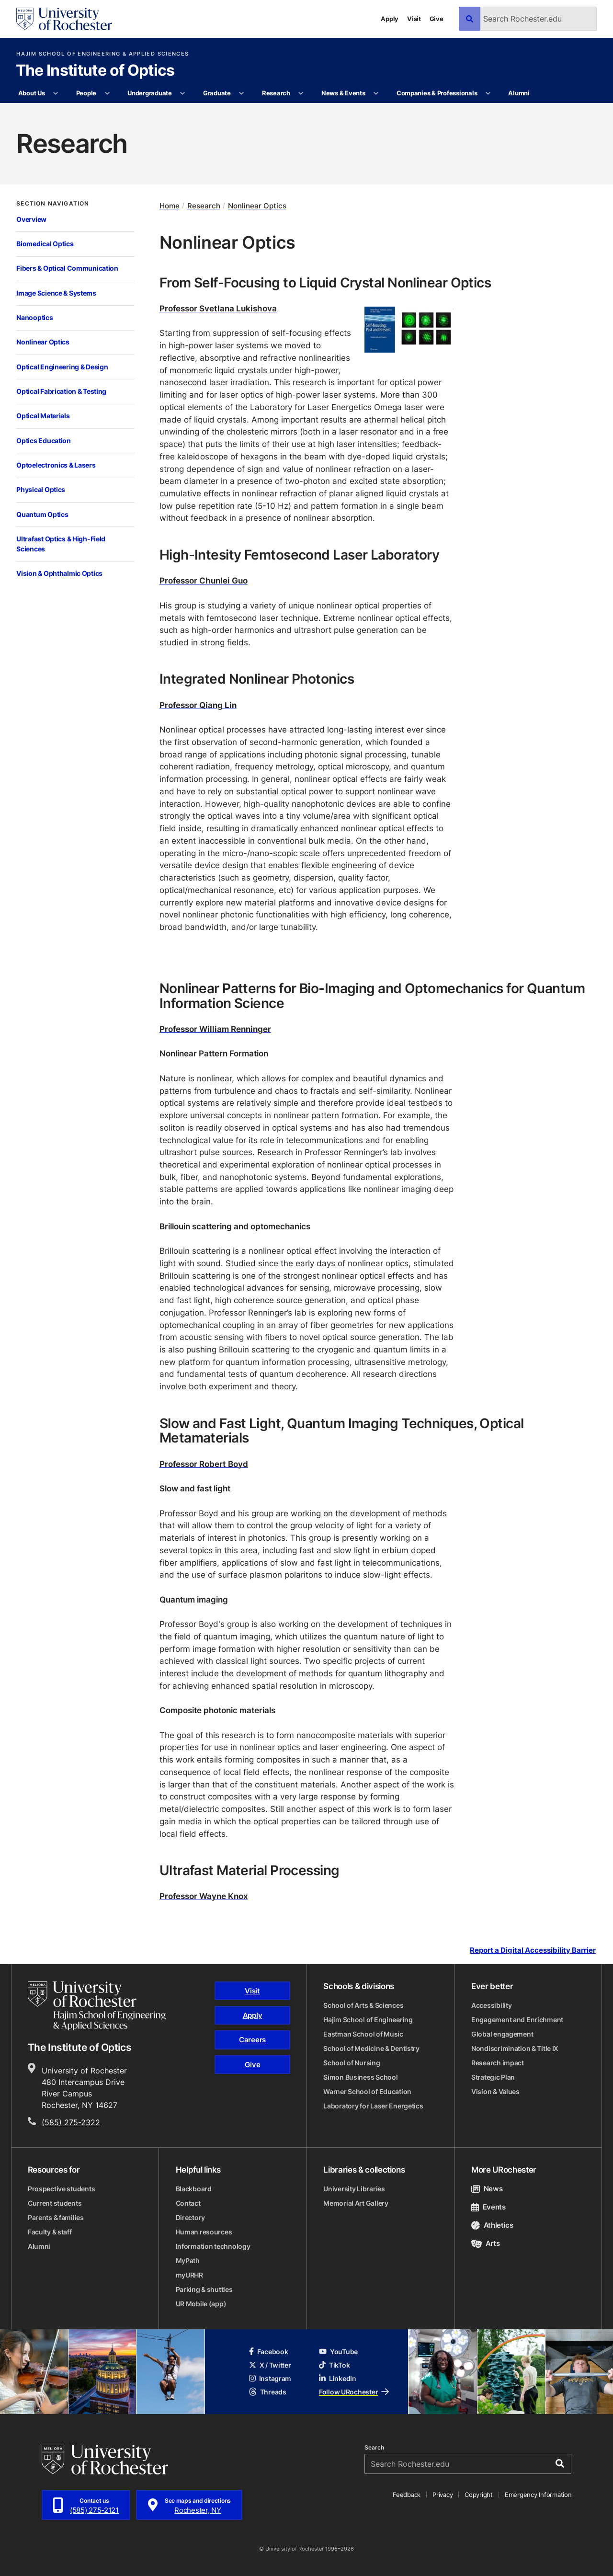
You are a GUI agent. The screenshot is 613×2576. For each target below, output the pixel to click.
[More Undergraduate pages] (183, 93)
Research (276, 93)
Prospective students (61, 2188)
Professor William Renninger (215, 1028)
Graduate (217, 93)
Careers (252, 2040)
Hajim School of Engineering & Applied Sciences (102, 53)
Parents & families (56, 2217)
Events (488, 2207)
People (86, 93)
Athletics (492, 2225)
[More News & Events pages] (376, 93)
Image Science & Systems (56, 293)
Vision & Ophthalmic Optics (59, 573)
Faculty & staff (50, 2231)
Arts (485, 2243)
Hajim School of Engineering (367, 2019)
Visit (414, 18)
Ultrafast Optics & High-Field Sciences (60, 543)
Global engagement (502, 2033)
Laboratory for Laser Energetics (373, 2105)
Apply (389, 18)
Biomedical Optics (44, 243)
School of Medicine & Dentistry (371, 2048)
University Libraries (354, 2188)
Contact (188, 2203)
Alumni (518, 93)
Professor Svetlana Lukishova (218, 308)
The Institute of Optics (95, 70)
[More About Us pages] (56, 93)
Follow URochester (354, 2391)
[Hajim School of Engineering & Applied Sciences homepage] (97, 2005)
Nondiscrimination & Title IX (514, 2048)
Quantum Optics (42, 514)
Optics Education (43, 440)
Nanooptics (34, 317)
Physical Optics (40, 489)
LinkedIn (337, 2378)
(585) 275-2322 (71, 2122)
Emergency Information (538, 2494)
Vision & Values (495, 2091)
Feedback (406, 2494)
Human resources (204, 2231)
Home (169, 206)
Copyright (479, 2494)
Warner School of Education (367, 2091)
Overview (31, 219)
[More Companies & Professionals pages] (488, 93)
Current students (55, 2203)
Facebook (268, 2351)
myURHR (189, 2274)
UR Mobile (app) (201, 2303)
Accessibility (491, 2005)
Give (436, 18)
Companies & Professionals (437, 93)
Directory (190, 2217)
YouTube (338, 2351)
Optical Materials (42, 415)
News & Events (343, 93)
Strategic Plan (493, 2077)
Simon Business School (360, 2077)
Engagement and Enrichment (517, 2019)
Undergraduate (149, 93)
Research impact (497, 2062)
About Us (31, 93)
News (486, 2189)
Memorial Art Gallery (355, 2203)
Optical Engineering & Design (62, 366)
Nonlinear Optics (42, 341)
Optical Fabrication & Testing (61, 391)
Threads (267, 2391)
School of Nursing (351, 2062)
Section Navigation (52, 203)
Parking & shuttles (204, 2289)
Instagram (270, 2378)
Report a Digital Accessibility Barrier (533, 1950)
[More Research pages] (301, 93)
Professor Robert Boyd (203, 1463)
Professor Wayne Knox (203, 1895)
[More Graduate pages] (242, 93)
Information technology (213, 2246)
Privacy (442, 2494)
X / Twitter (270, 2365)
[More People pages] (107, 93)
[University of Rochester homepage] (64, 19)
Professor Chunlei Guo (203, 580)
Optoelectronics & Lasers (55, 464)
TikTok (334, 2365)
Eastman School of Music (363, 2033)
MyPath (188, 2260)
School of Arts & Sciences (363, 2005)
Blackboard (194, 2188)
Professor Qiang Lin (198, 704)
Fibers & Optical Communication (67, 268)
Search (374, 2447)
